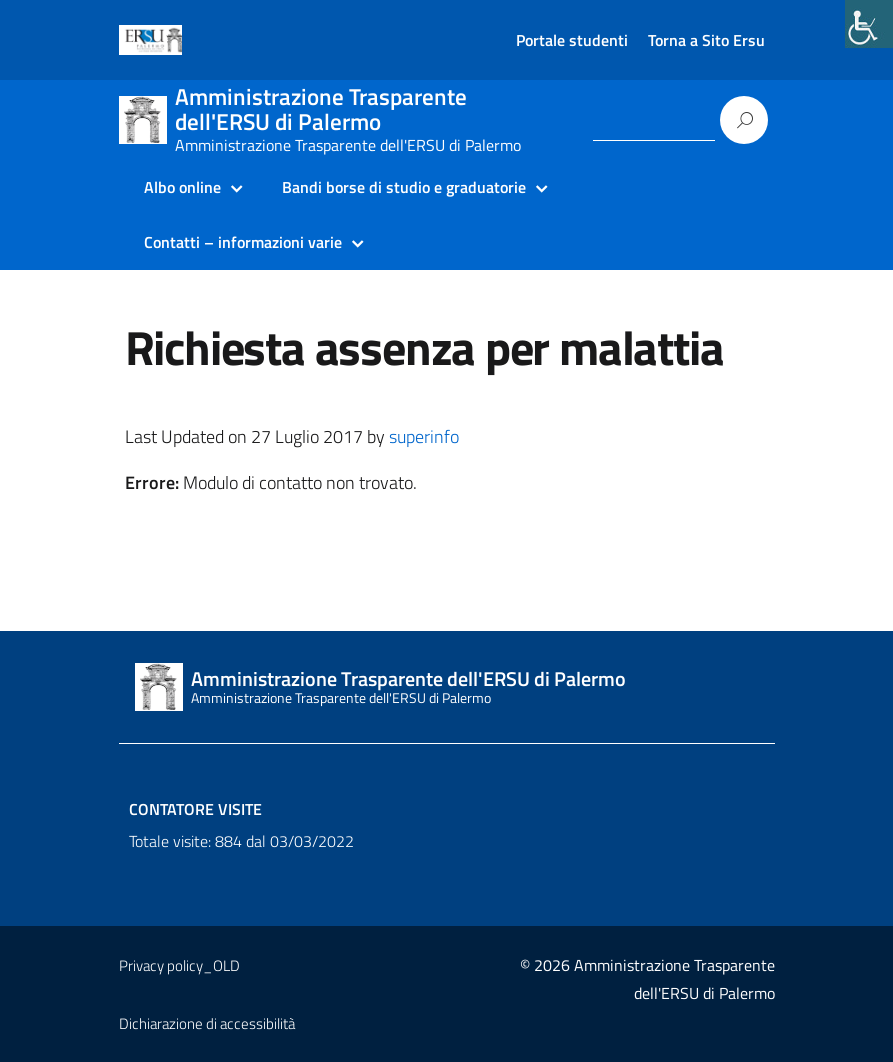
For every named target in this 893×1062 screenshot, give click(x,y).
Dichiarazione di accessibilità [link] (207, 1023)
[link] (869, 24)
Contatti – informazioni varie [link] (243, 242)
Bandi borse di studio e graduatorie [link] (404, 187)
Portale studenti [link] (572, 40)
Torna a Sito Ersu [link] (706, 40)
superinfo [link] (424, 436)
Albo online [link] (182, 187)
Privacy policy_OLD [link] (179, 965)
